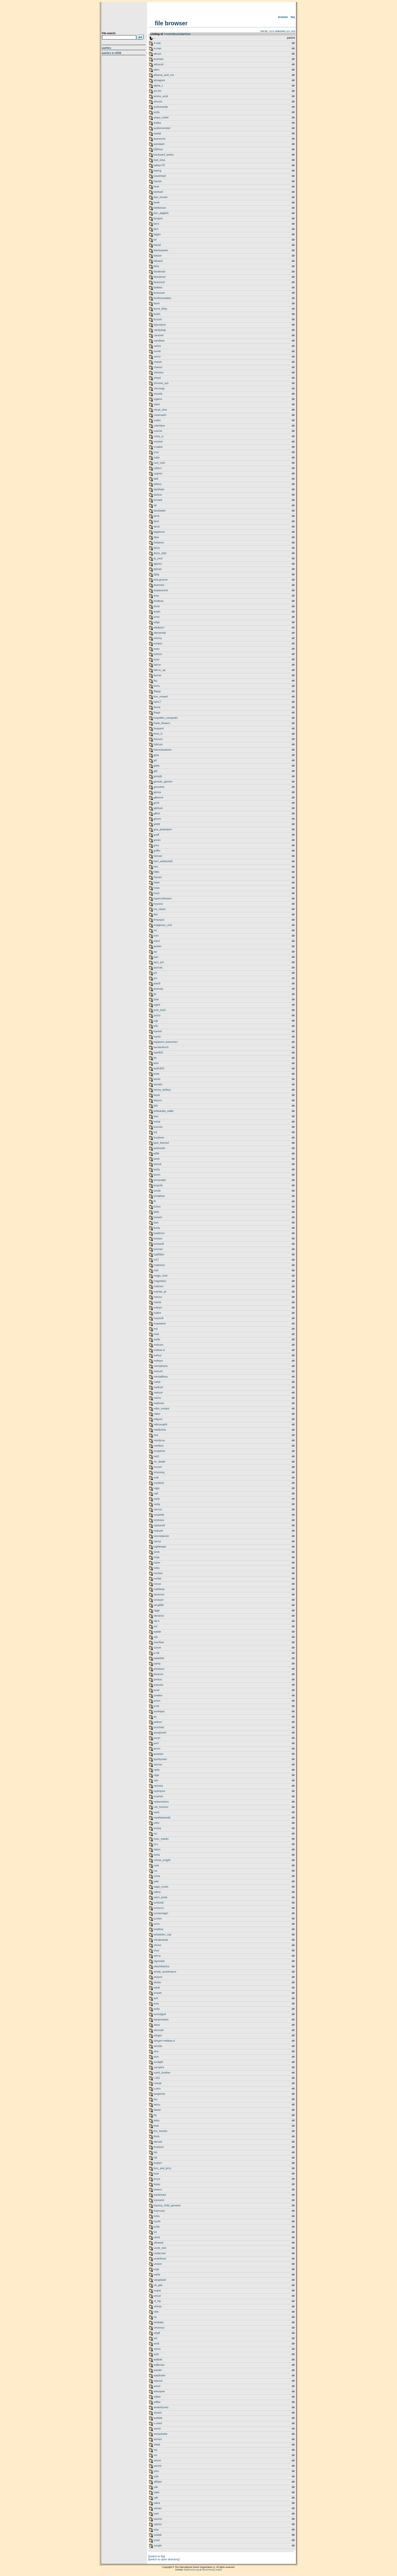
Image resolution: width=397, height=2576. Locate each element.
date (293, 31)
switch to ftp (156, 2556)
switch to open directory (164, 2559)
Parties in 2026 (111, 52)
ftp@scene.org (191, 2569)
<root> (168, 33)
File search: (109, 33)
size (288, 31)
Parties (106, 47)
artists (186, 33)
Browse (283, 16)
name (271, 31)
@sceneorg (208, 2569)
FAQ (293, 16)
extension (280, 31)
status (219, 2569)
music (177, 33)
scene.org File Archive (124, 18)
